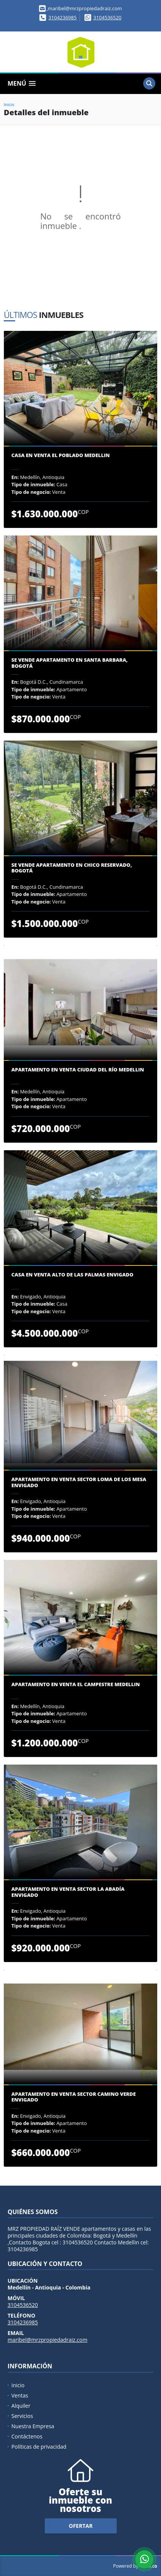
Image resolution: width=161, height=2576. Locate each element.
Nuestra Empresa (32, 2426)
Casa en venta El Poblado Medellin (60, 456)
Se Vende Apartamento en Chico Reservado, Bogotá (71, 868)
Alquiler (20, 2405)
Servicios (22, 2415)
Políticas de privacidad (38, 2446)
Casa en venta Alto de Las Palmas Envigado (72, 1275)
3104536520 (107, 17)
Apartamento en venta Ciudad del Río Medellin (77, 1070)
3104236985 (62, 17)
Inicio (9, 104)
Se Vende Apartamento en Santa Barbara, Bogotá (69, 663)
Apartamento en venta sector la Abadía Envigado (68, 1892)
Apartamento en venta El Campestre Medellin (75, 1685)
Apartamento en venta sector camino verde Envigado (73, 2097)
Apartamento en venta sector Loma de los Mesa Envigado (78, 1482)
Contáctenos (26, 2436)
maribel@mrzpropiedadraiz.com (48, 2339)
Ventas (19, 2395)
